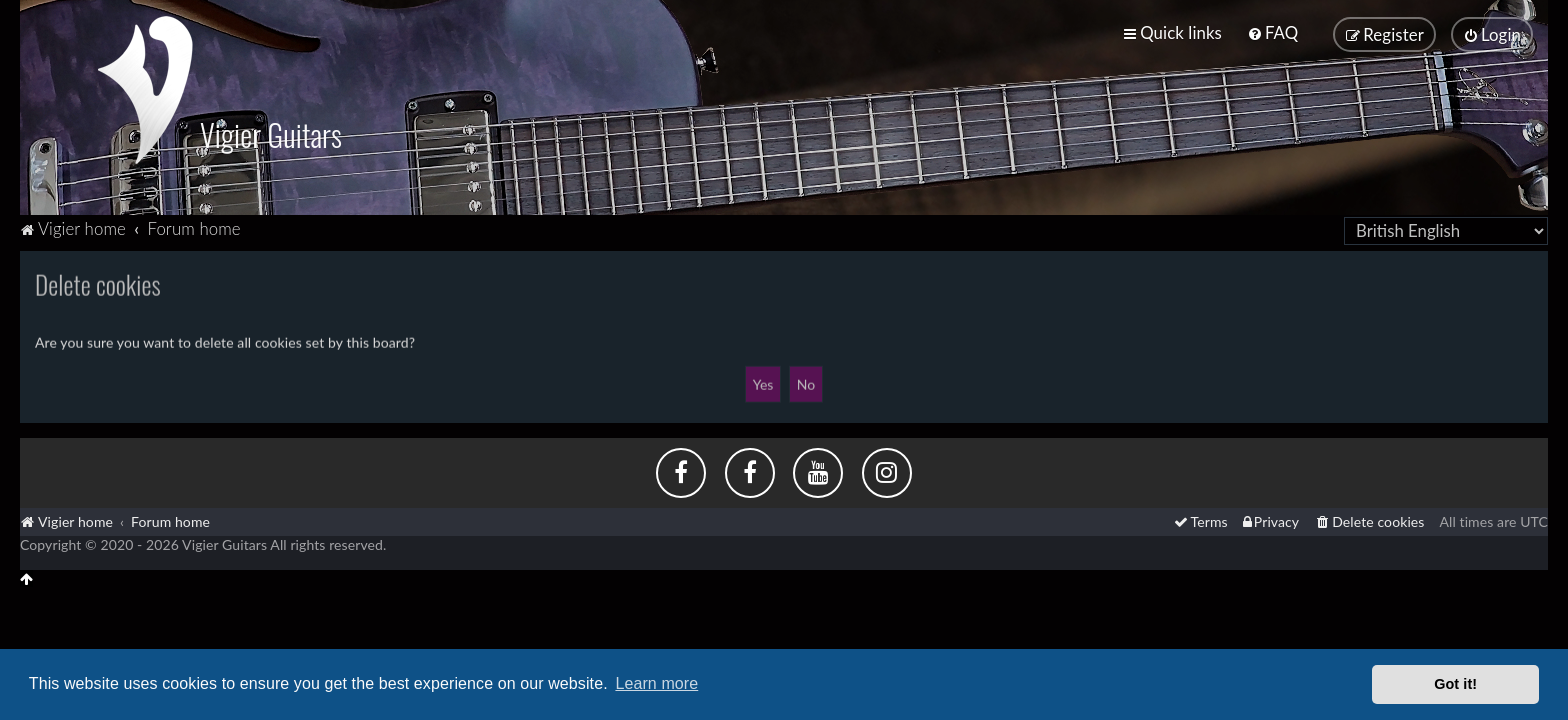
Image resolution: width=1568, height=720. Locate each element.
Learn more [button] (656, 683)
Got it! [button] (1455, 684)
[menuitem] (1272, 32)
